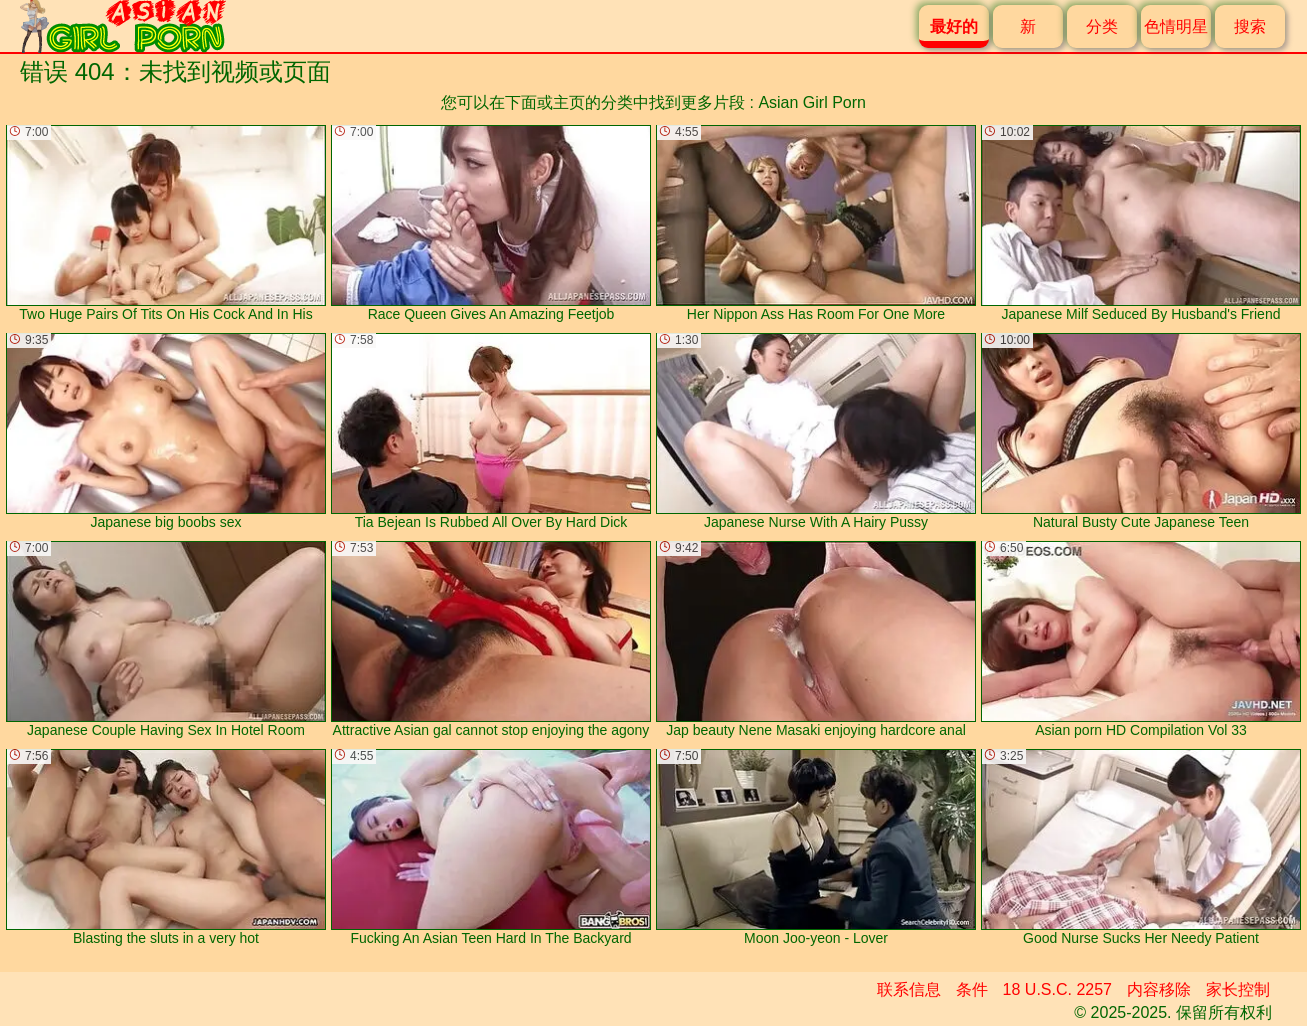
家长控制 (1238, 989)
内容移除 (1159, 989)
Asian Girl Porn (812, 102)
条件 (972, 989)
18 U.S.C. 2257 (1057, 989)
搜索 (1250, 26)
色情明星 (1176, 26)
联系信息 (909, 989)
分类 (1102, 26)
